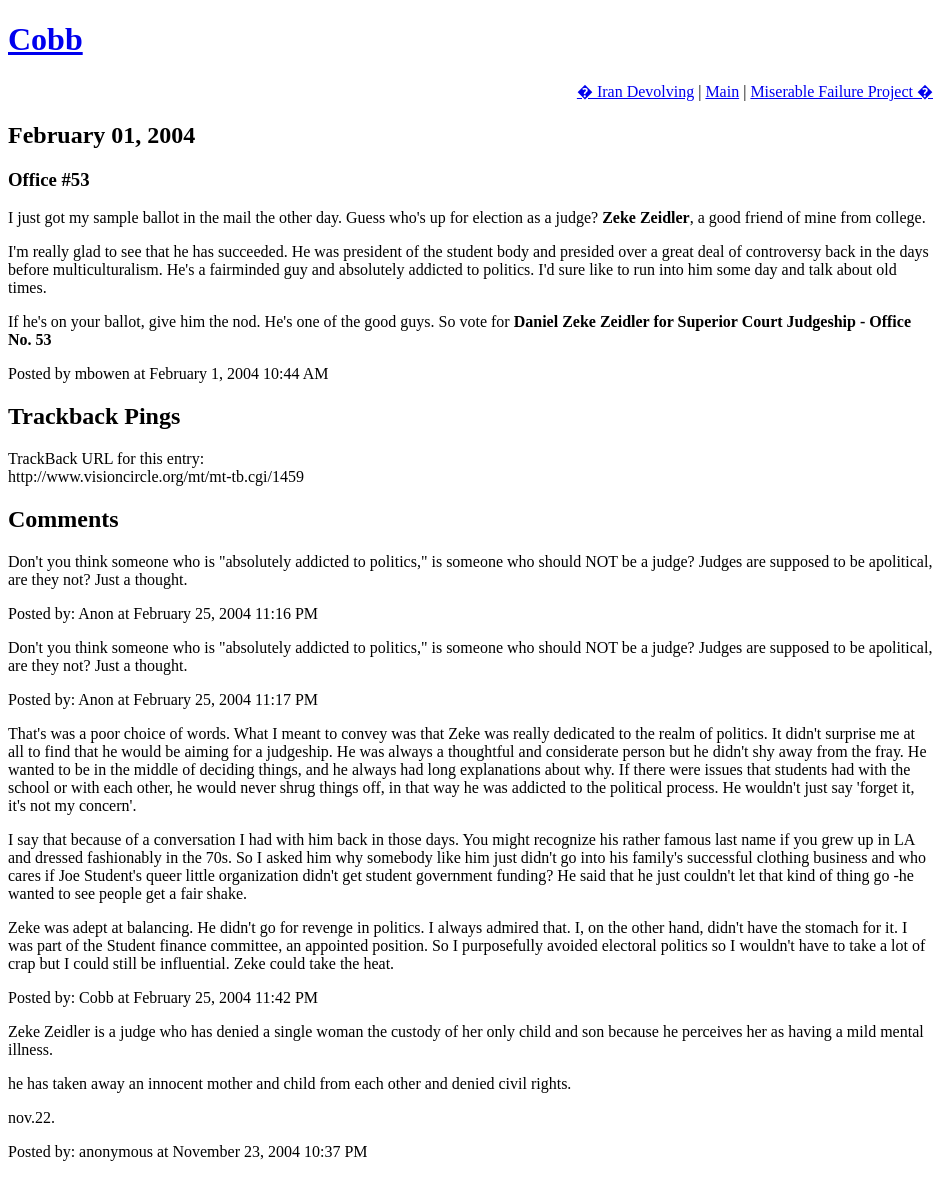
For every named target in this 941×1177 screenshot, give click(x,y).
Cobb (45, 39)
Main (722, 91)
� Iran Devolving (635, 91)
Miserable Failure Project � (841, 91)
